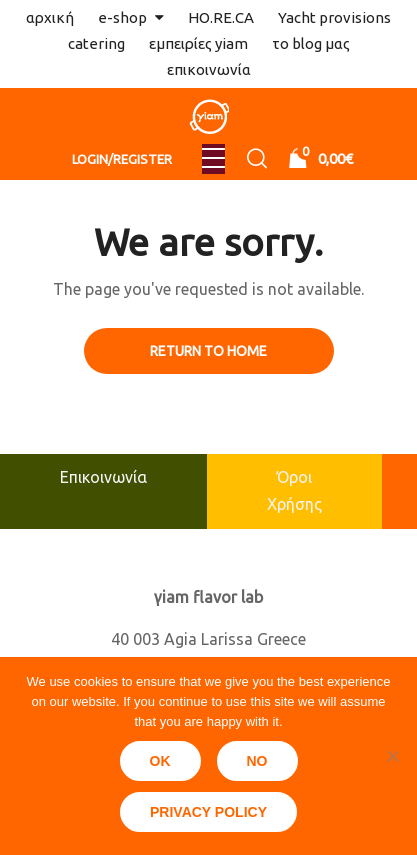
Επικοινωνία (103, 477)
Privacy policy (208, 812)
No (257, 761)
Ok (160, 761)
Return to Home (208, 351)
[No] (392, 756)
